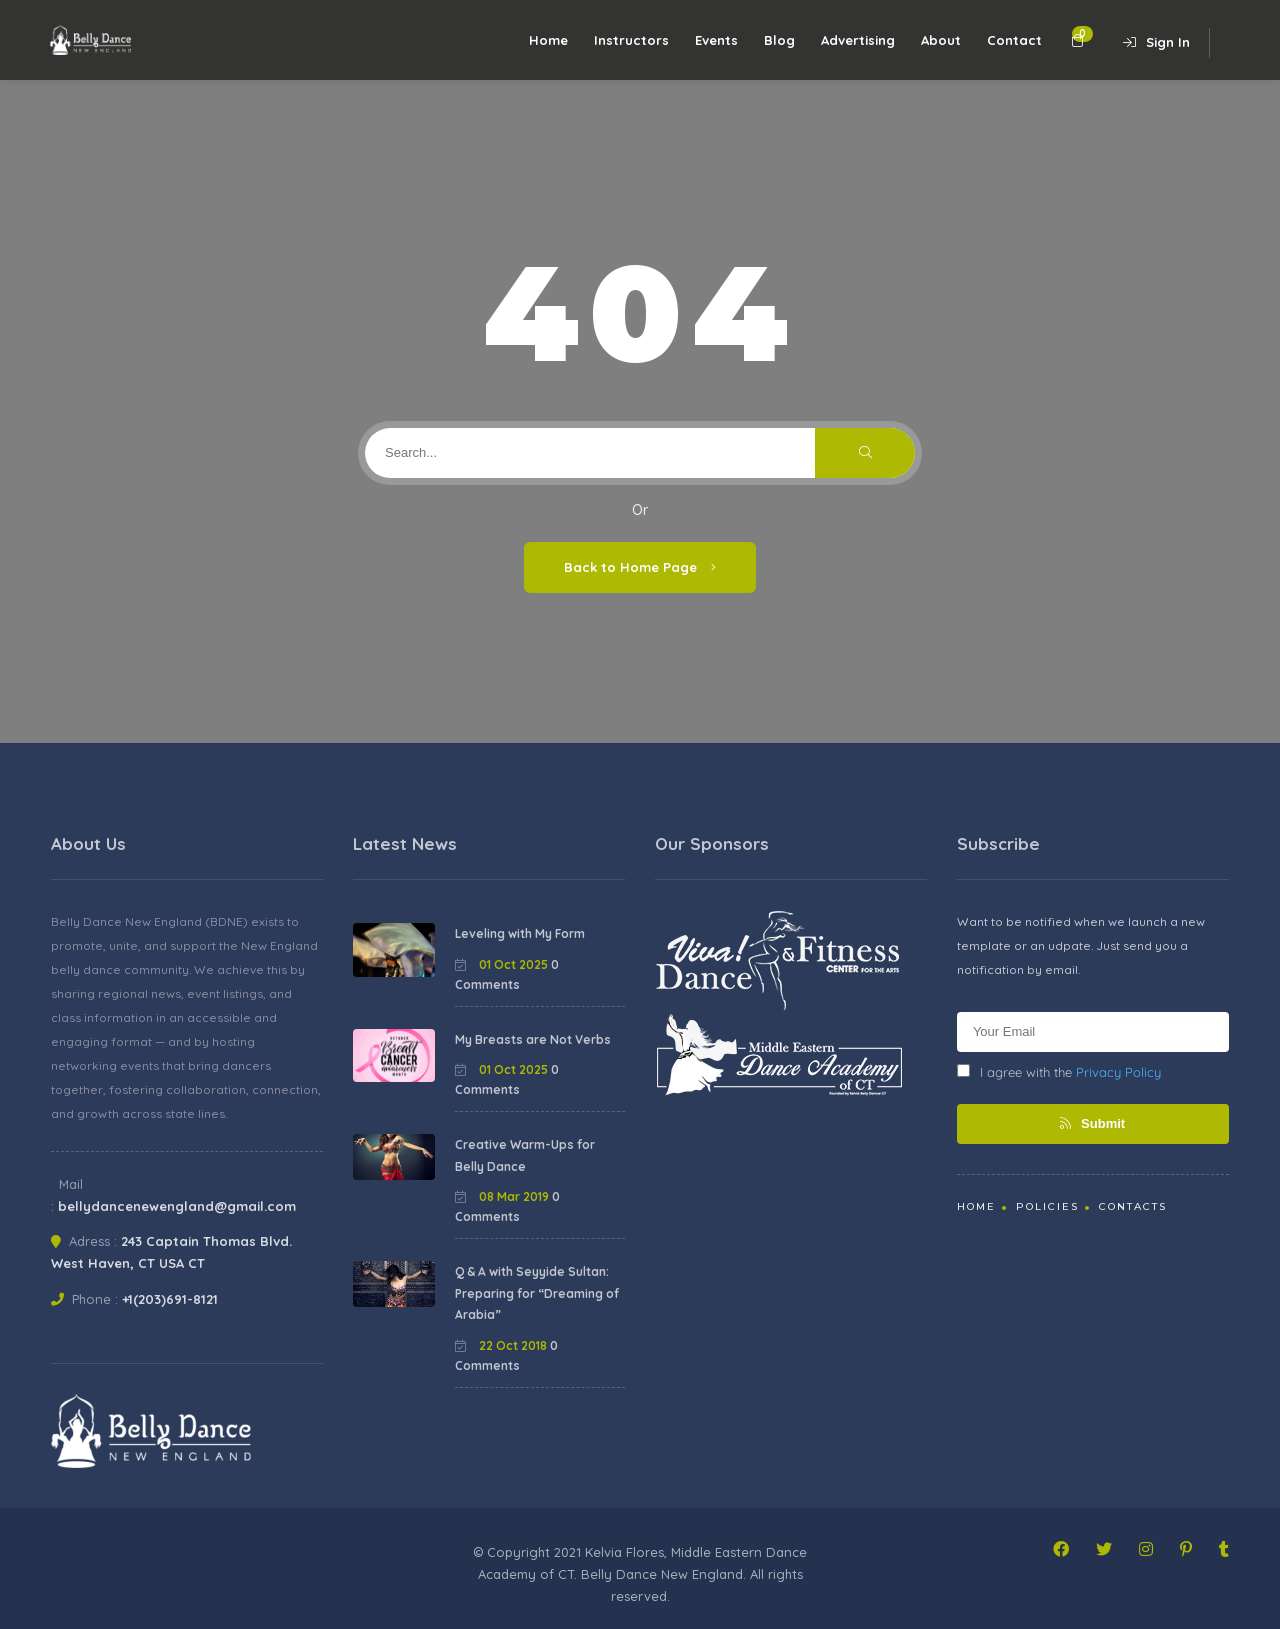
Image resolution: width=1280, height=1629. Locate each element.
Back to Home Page (640, 567)
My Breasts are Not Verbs (533, 1039)
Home (548, 40)
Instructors (631, 40)
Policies (1047, 1206)
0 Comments (507, 974)
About (941, 40)
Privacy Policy (1118, 1072)
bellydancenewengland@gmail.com (177, 1206)
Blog (779, 40)
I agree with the (1059, 1072)
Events (716, 40)
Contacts (1133, 1206)
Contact (1014, 40)
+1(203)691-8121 (170, 1299)
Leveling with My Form (520, 933)
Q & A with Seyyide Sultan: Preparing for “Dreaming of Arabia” (537, 1293)
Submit (1092, 1123)
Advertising (858, 40)
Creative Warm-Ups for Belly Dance (525, 1155)
